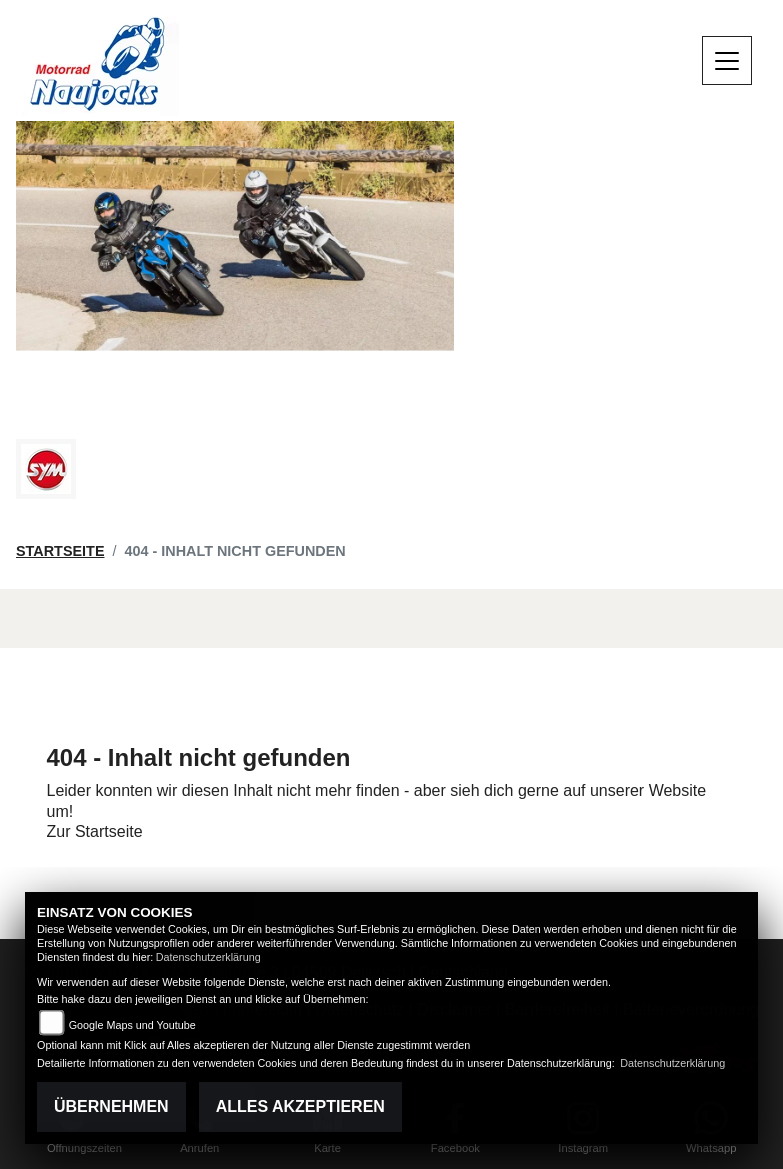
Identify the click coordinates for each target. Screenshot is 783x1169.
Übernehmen (111, 1106)
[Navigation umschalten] (727, 61)
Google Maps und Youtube (132, 1025)
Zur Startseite (95, 831)
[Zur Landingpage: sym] (46, 469)
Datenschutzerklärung (208, 957)
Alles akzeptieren (300, 1106)
